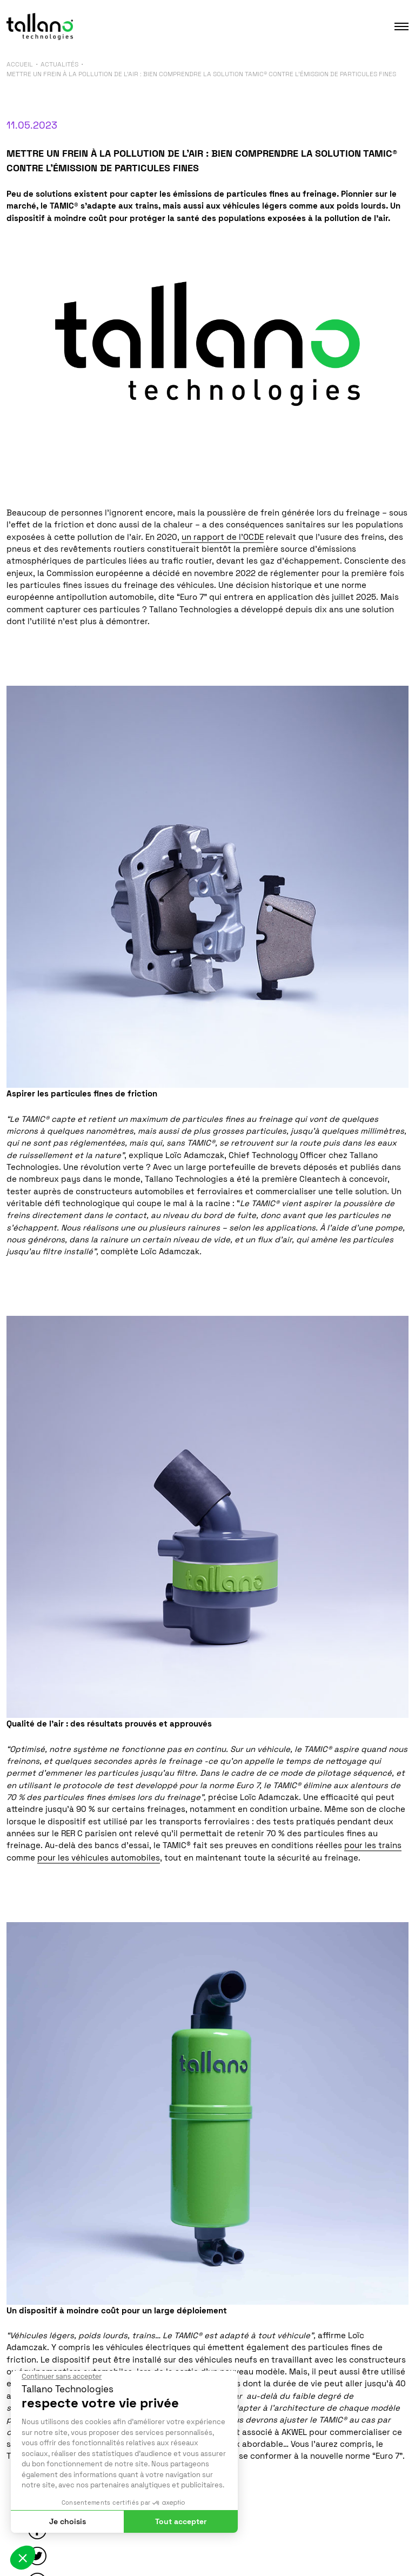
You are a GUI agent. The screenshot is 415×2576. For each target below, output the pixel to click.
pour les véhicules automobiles (98, 1857)
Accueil (19, 64)
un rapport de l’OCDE (223, 537)
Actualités (59, 64)
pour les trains (372, 1845)
